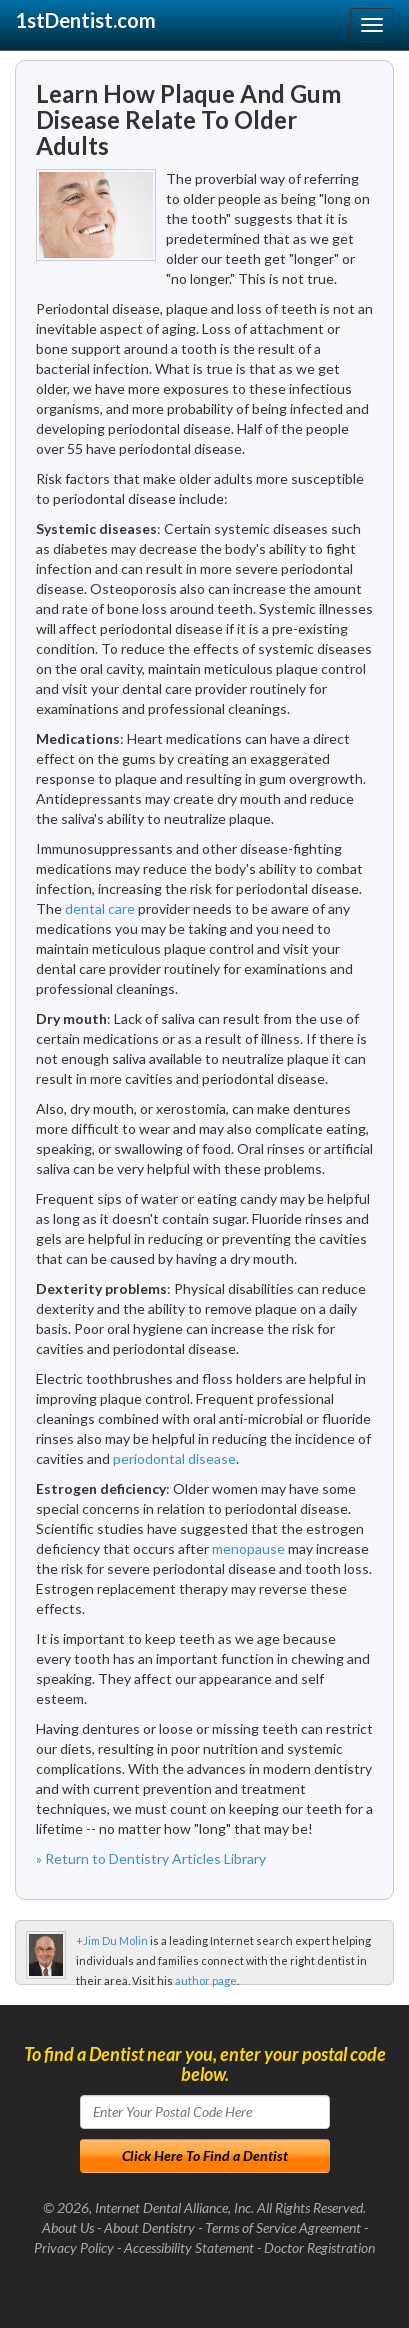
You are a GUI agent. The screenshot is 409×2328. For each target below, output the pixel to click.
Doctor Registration (319, 2247)
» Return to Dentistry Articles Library (151, 1858)
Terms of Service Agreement (283, 2227)
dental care (100, 908)
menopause (248, 1548)
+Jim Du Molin (112, 1940)
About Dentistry (149, 2227)
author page (206, 1980)
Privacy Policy (74, 2247)
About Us (68, 2227)
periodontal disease (174, 1458)
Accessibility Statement (189, 2247)
